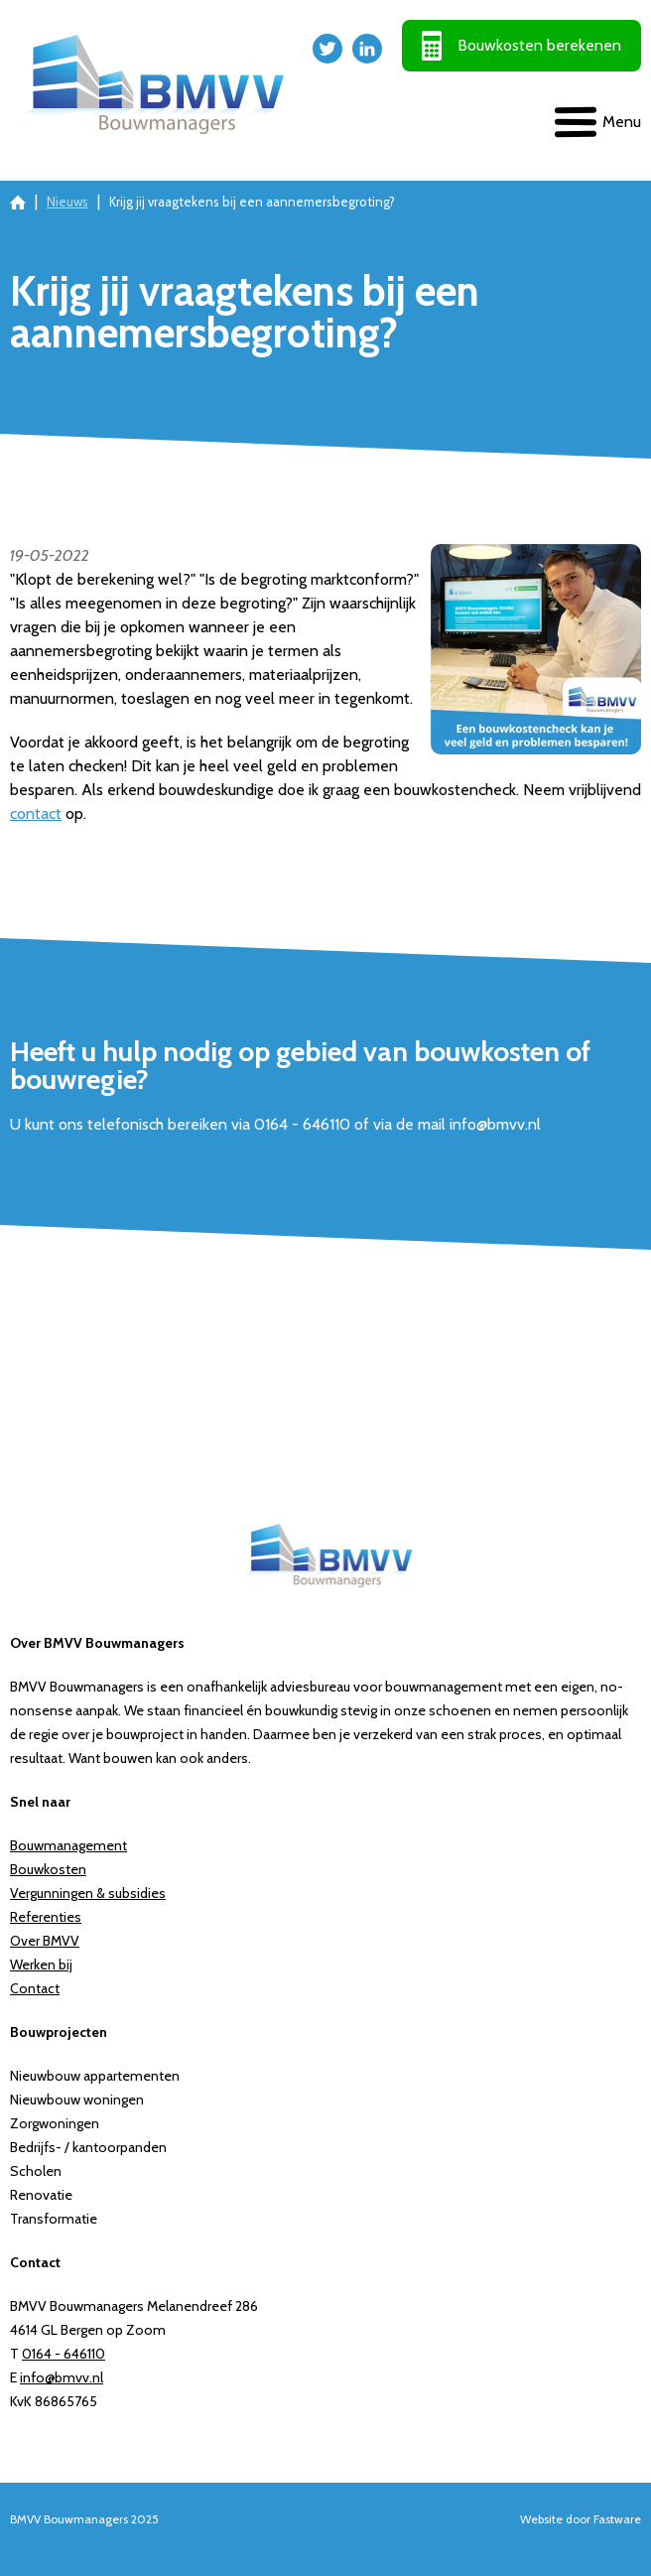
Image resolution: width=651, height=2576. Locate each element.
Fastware (617, 2518)
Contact (35, 1988)
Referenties (45, 1917)
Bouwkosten (48, 1869)
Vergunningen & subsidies (88, 1893)
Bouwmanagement (68, 1845)
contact (36, 813)
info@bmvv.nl (61, 2377)
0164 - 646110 (63, 2354)
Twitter (327, 49)
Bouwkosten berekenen (539, 45)
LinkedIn (367, 49)
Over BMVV (44, 1941)
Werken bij (41, 1964)
